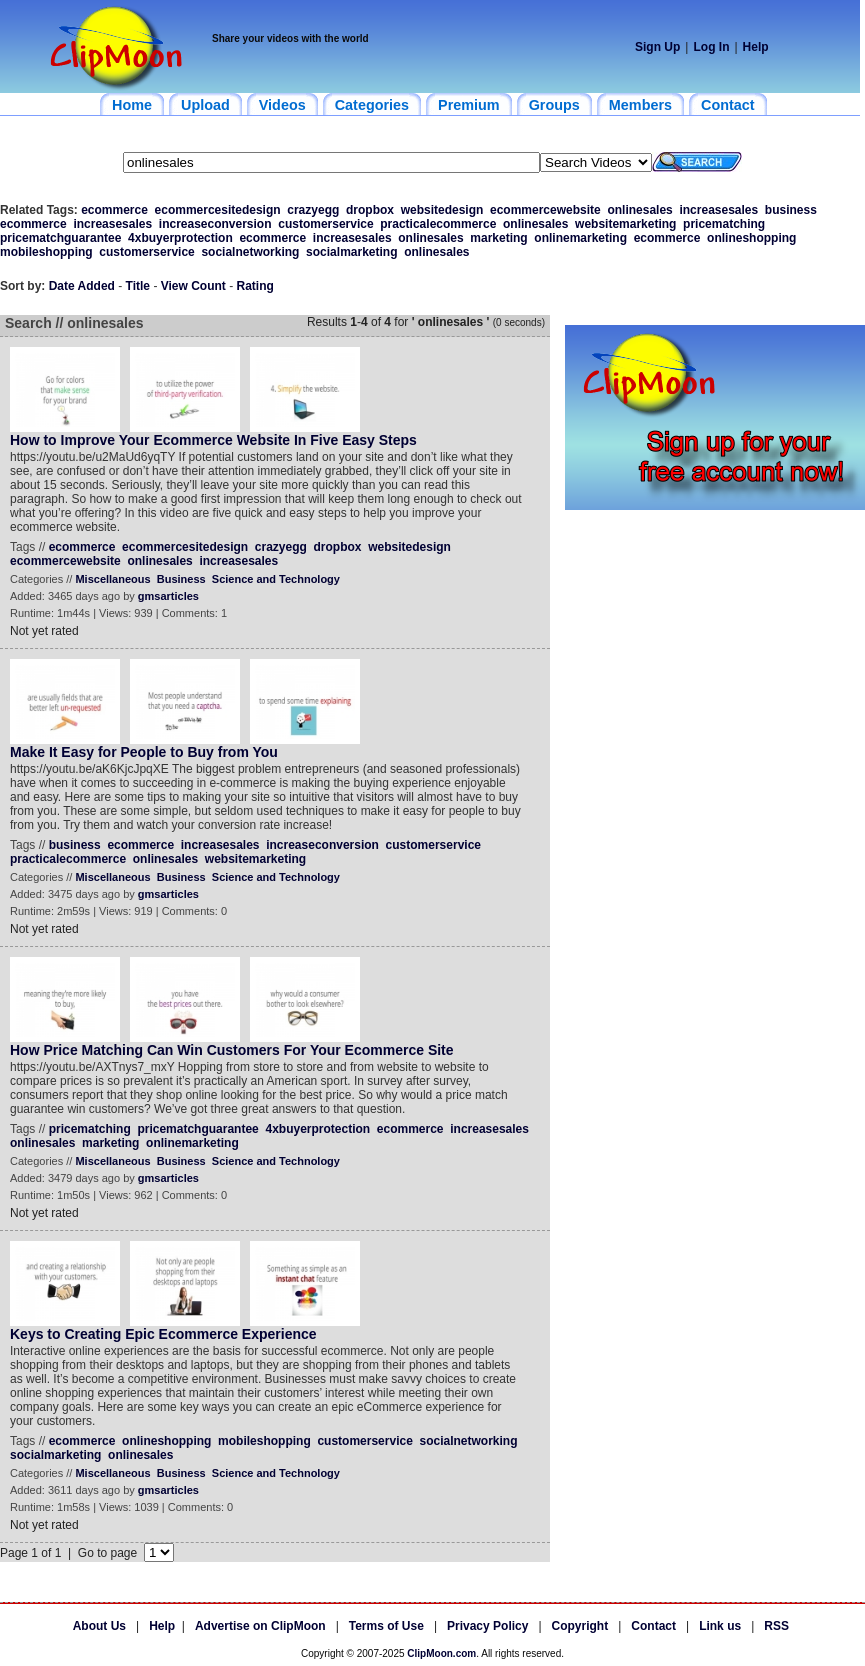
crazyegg (313, 210)
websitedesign (442, 210)
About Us (99, 1626)
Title (138, 286)
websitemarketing (625, 224)
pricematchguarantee (60, 238)
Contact (653, 1626)
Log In (711, 47)
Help (756, 47)
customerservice (325, 224)
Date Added (82, 286)
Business (181, 579)
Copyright (580, 1626)
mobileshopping (46, 252)
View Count (193, 286)
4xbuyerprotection (180, 238)
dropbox (370, 210)
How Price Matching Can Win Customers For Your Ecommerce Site (232, 1050)
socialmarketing (351, 252)
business (791, 210)
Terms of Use (386, 1626)
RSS (776, 1626)
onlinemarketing (580, 238)
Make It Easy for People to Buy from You (144, 752)
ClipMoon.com (441, 1653)
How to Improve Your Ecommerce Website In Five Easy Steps (213, 440)
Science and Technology (276, 579)
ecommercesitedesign (218, 210)
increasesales (718, 210)
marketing (498, 238)
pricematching (724, 224)
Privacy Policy (487, 1626)
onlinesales (639, 210)
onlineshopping (751, 238)
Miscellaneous (112, 579)
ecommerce (114, 210)
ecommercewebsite (545, 210)
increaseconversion (215, 224)
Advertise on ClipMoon (260, 1626)
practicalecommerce (438, 224)
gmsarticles (168, 596)
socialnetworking (250, 252)
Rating (255, 286)
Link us (720, 1626)
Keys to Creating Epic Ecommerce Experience (163, 1334)
